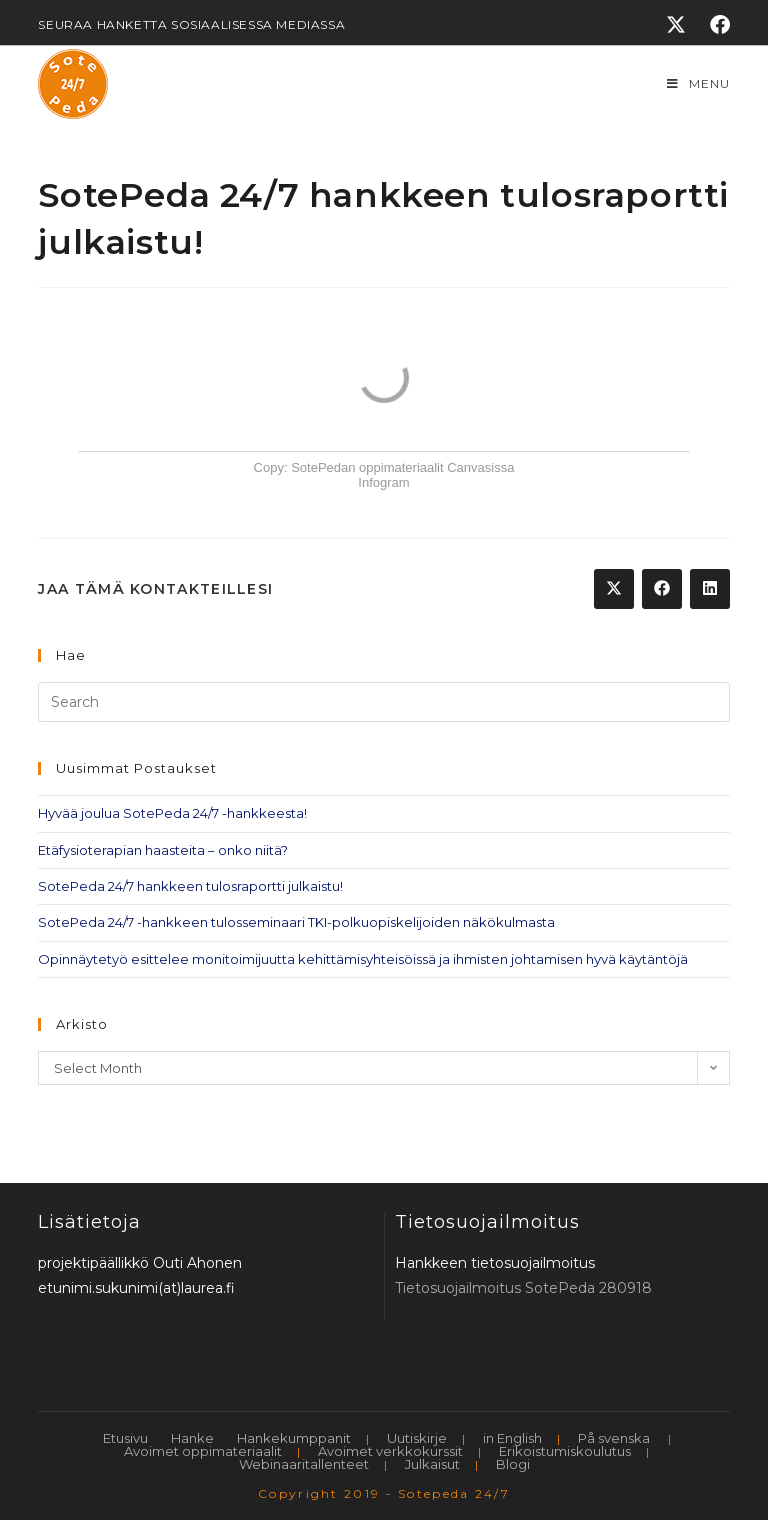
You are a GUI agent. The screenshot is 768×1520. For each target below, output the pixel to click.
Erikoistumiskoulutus (565, 1451)
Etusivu (125, 1438)
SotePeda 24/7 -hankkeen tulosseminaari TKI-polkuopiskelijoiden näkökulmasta (296, 922)
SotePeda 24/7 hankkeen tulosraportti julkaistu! (190, 886)
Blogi (513, 1464)
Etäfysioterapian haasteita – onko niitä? (163, 850)
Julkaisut (432, 1464)
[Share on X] (614, 589)
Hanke (192, 1438)
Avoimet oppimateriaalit (203, 1451)
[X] (676, 25)
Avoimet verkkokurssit (390, 1451)
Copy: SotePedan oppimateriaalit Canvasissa (384, 467)
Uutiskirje (417, 1438)
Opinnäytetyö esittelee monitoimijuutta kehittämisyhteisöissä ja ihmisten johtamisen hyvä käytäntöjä (363, 959)
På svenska (614, 1438)
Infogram (383, 482)
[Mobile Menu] (698, 83)
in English (512, 1438)
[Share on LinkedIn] (710, 589)
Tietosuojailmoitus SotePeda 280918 (523, 1288)
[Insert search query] (383, 702)
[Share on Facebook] (662, 589)
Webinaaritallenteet (304, 1464)
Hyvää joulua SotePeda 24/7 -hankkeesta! (172, 813)
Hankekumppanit (294, 1438)
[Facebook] (714, 25)
